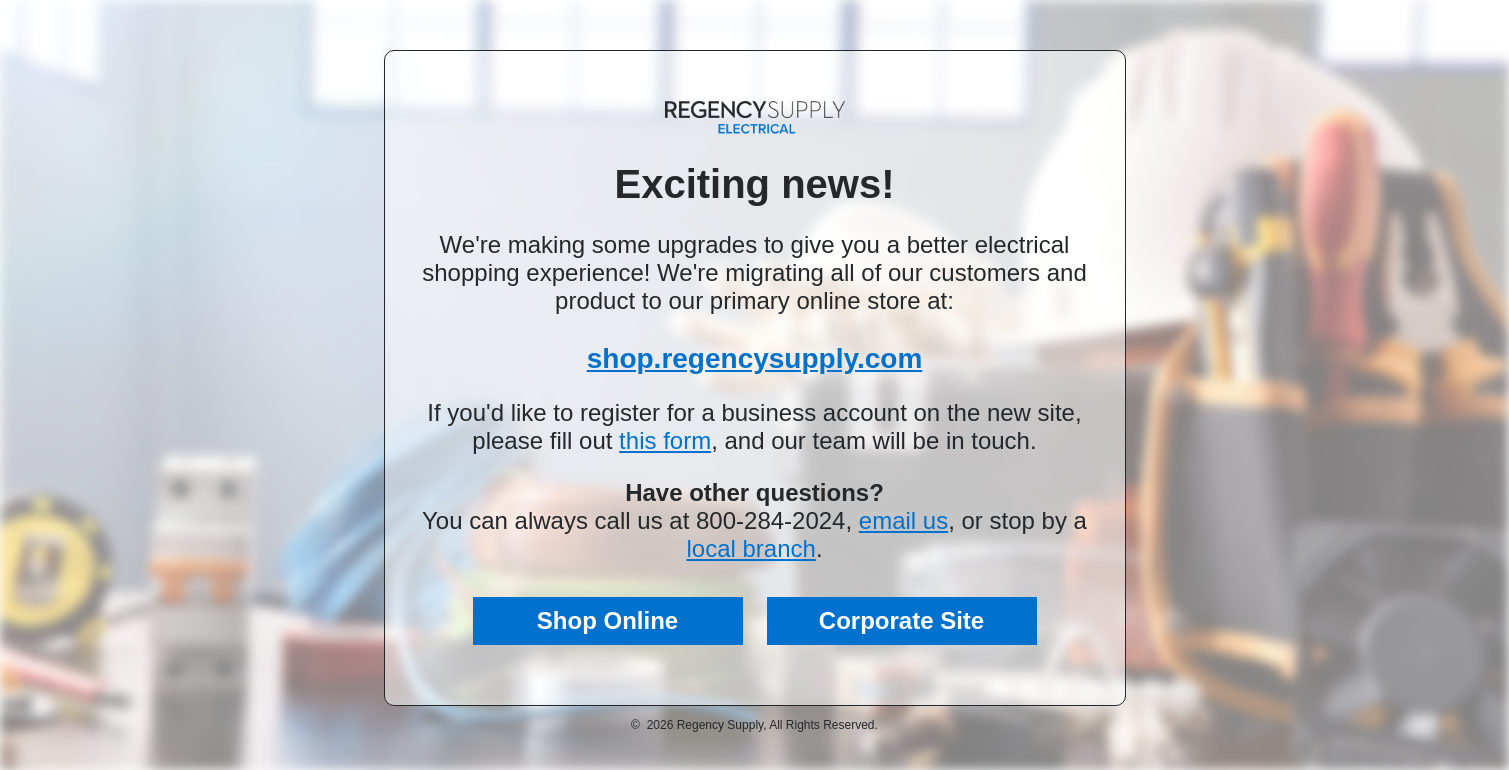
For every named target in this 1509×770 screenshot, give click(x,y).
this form (665, 440)
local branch (750, 548)
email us (903, 520)
